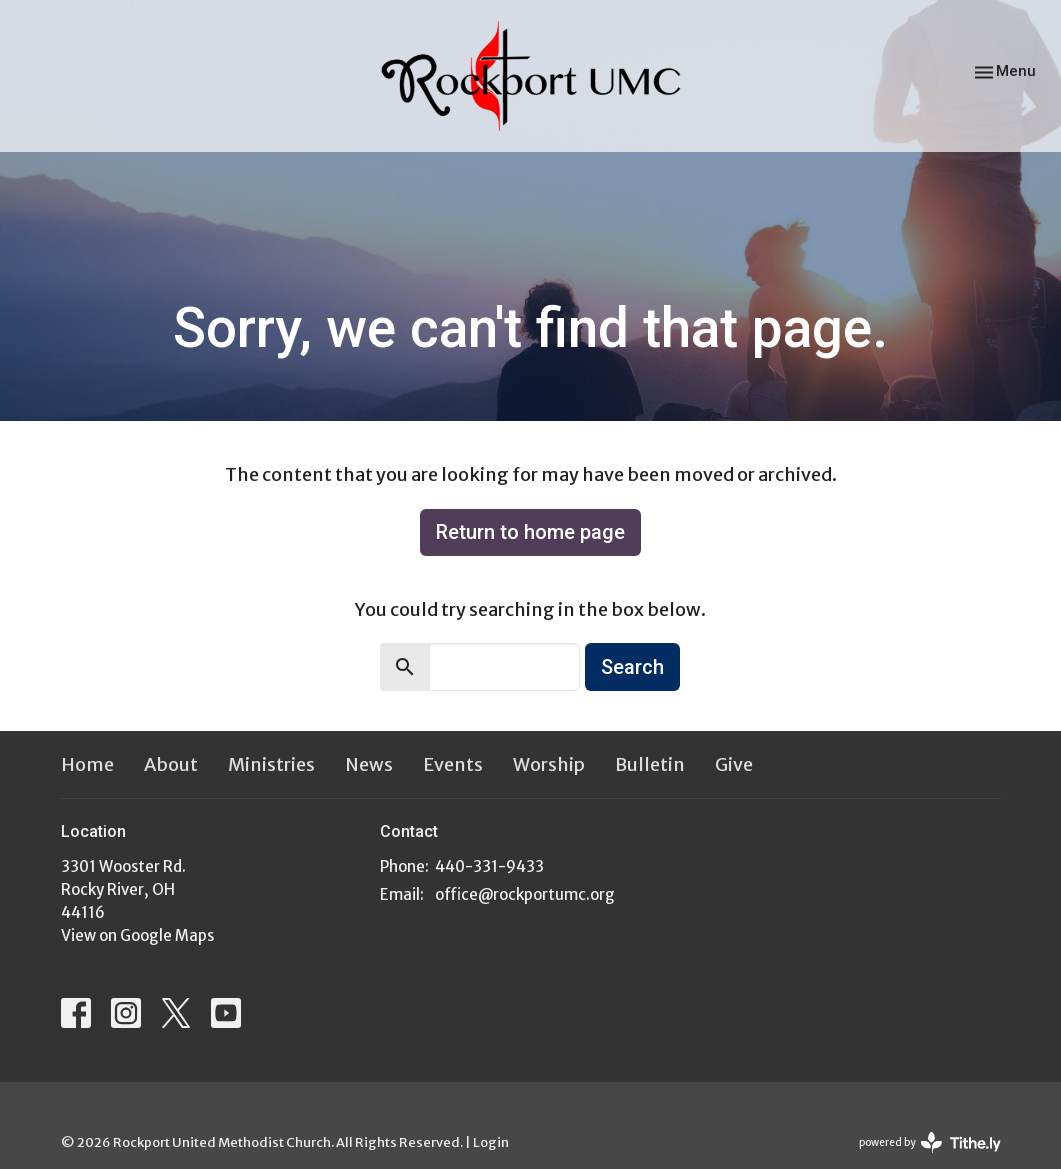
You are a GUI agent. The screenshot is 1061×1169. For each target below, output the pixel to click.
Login (491, 1142)
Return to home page (530, 532)
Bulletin (650, 764)
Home (87, 764)
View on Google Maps (137, 935)
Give (734, 764)
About (171, 764)
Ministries (271, 764)
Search (632, 667)
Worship (549, 764)
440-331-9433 (489, 866)
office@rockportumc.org (525, 894)
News (369, 764)
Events (453, 764)
